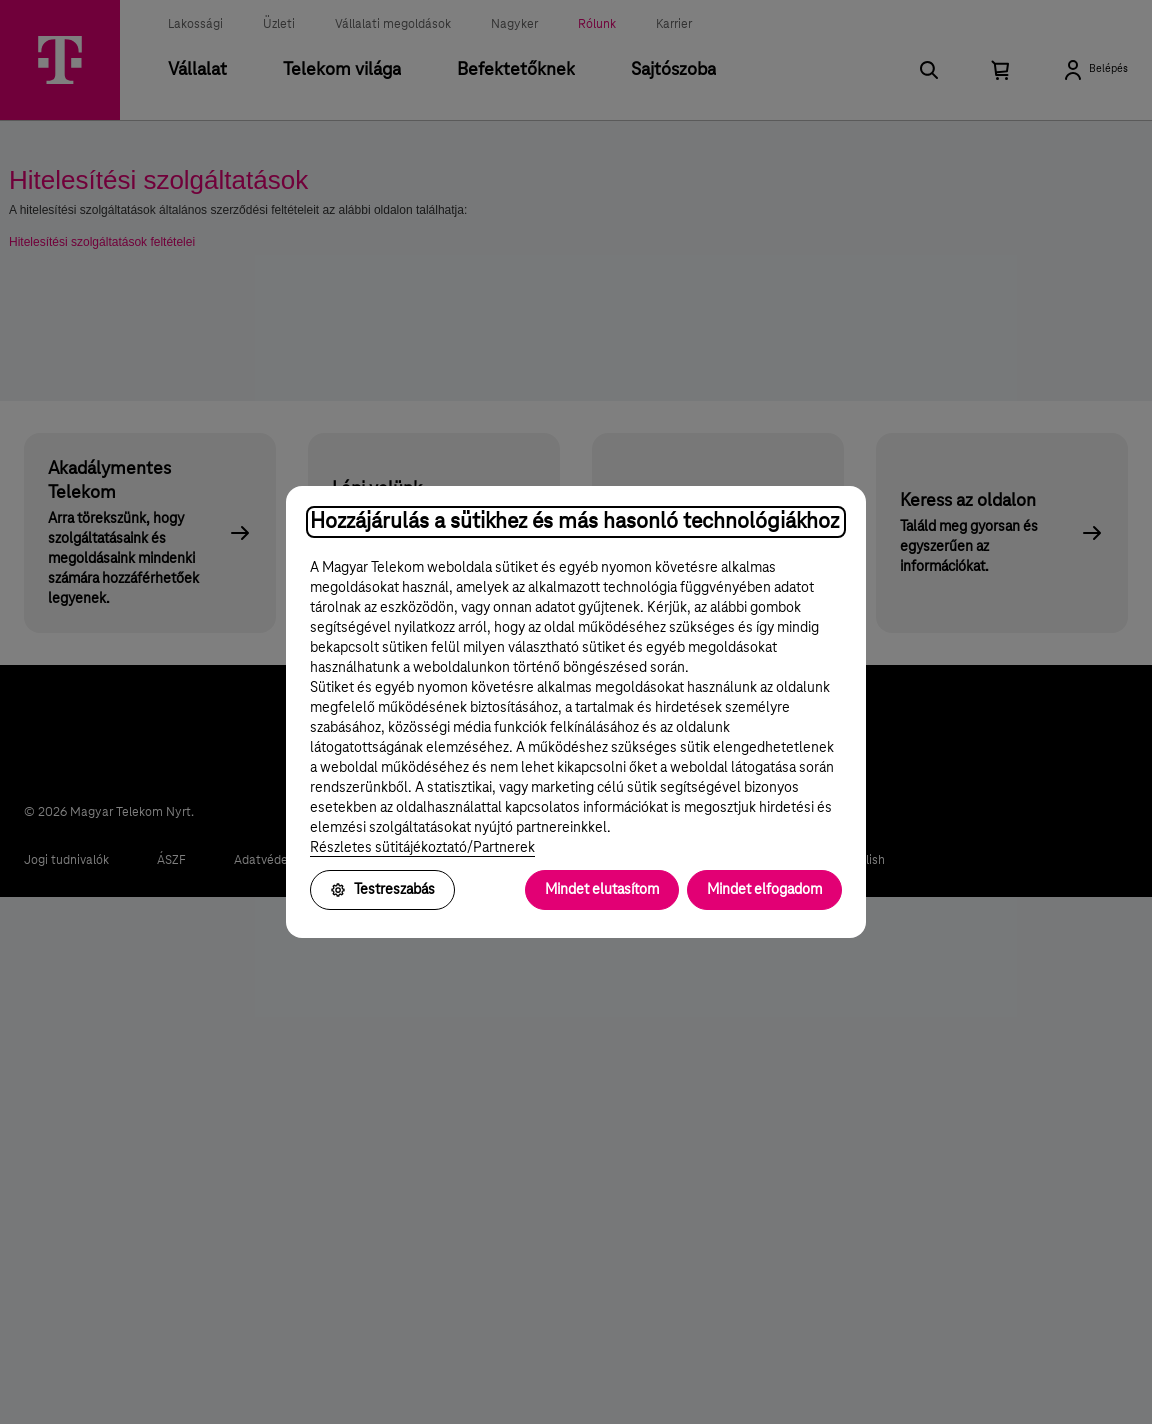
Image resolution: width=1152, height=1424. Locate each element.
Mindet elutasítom (602, 890)
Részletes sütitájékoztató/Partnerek (422, 848)
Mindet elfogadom (764, 890)
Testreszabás (382, 890)
